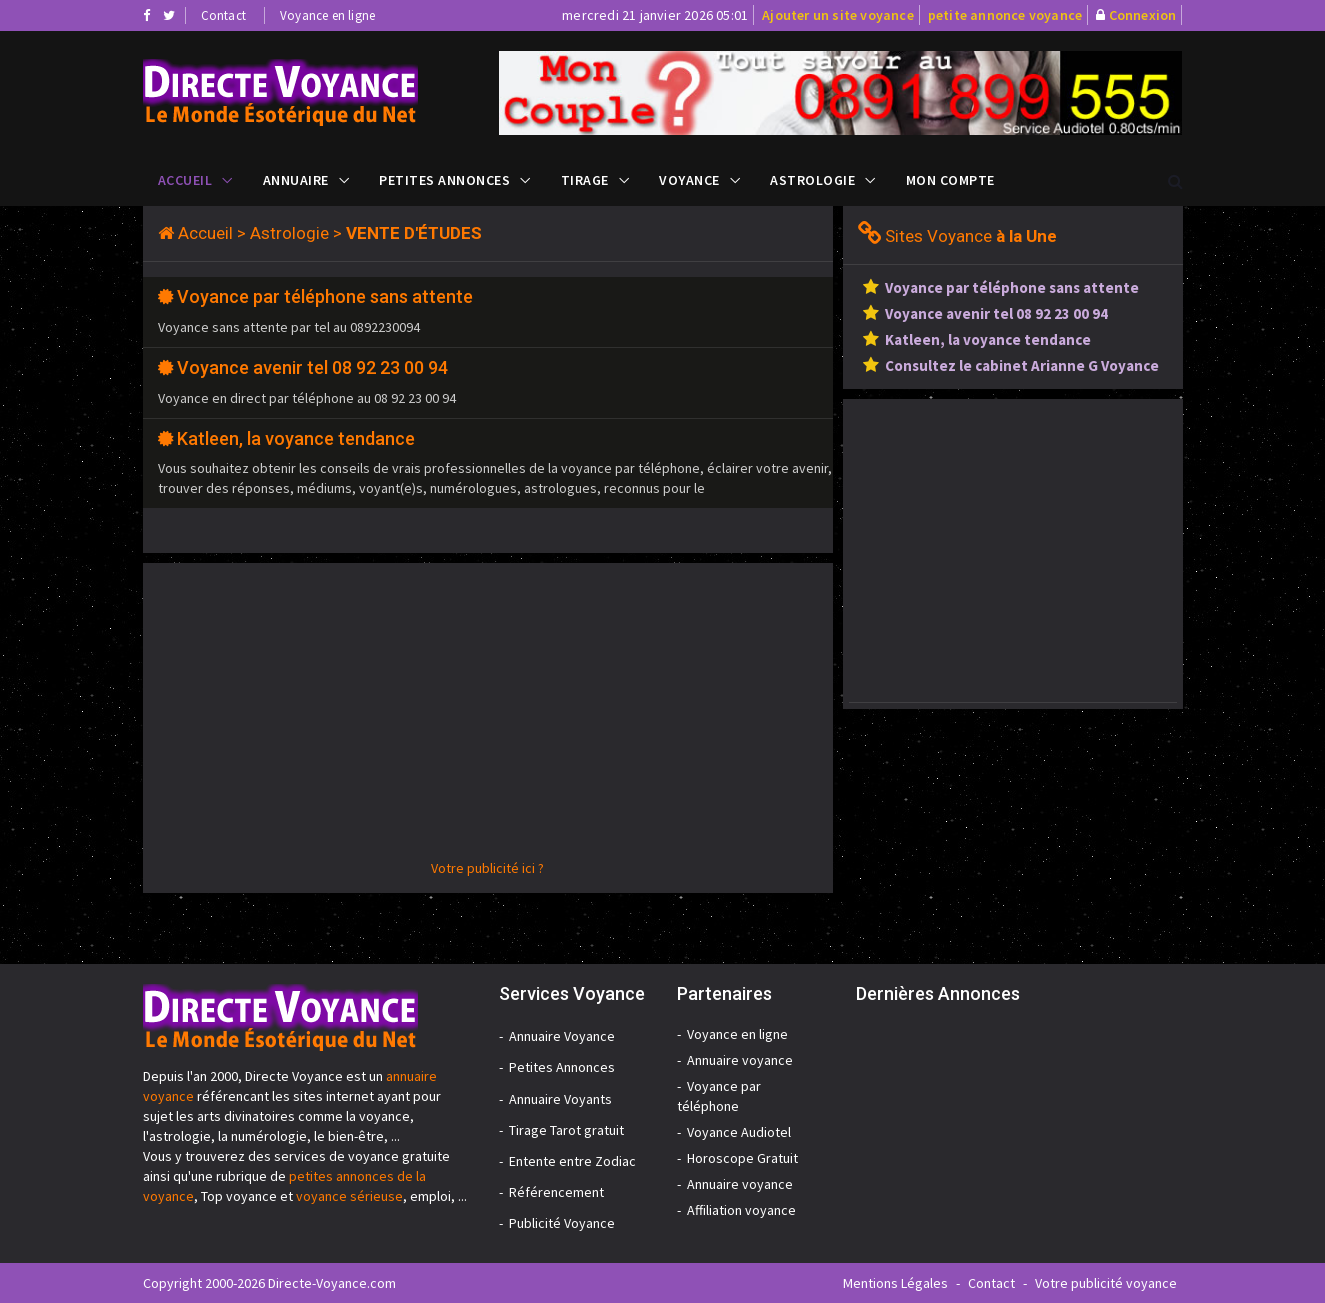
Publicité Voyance (562, 1223)
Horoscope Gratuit (742, 1158)
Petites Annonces (444, 180)
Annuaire (296, 180)
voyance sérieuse (349, 1196)
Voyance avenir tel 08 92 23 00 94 (312, 367)
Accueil (185, 180)
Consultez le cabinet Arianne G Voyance (1022, 365)
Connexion (1143, 15)
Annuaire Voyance (562, 1036)
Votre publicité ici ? (487, 868)
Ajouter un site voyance (838, 15)
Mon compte (950, 180)
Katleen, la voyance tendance (296, 438)
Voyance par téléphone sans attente (325, 296)
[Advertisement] (488, 718)
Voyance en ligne (327, 15)
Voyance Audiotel (739, 1132)
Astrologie (812, 180)
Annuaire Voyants (560, 1099)
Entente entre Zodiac (572, 1161)
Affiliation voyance (741, 1210)
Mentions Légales (895, 1283)
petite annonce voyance (1005, 15)
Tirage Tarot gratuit (566, 1130)
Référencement (556, 1192)
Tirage (585, 180)
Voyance (689, 180)
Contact (223, 15)
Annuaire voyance (740, 1060)
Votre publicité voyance (1106, 1283)
